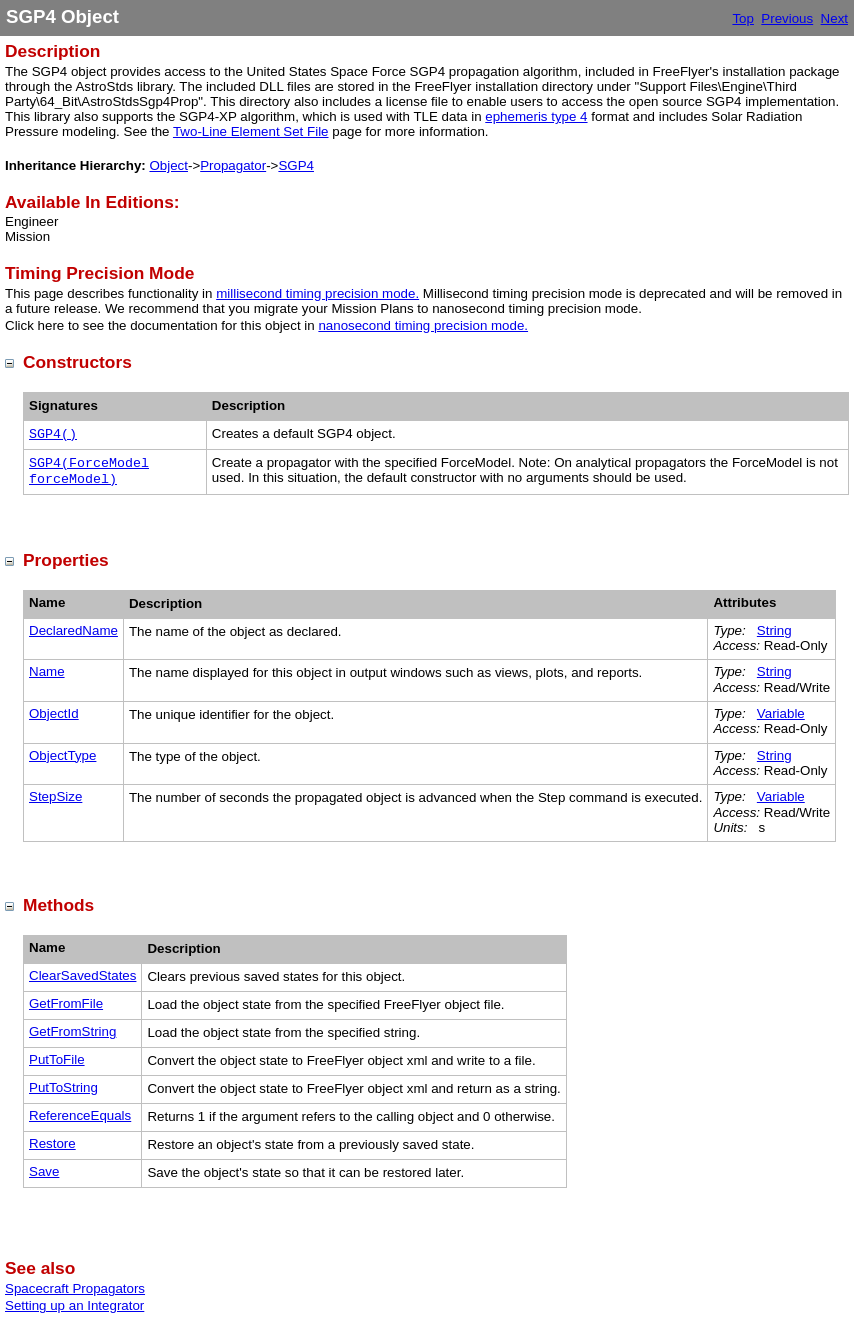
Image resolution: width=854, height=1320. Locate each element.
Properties (66, 560)
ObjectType (62, 755)
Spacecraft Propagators (75, 1288)
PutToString (63, 1087)
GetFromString (72, 1031)
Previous (787, 18)
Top (743, 18)
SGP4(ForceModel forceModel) (89, 471)
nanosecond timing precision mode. (423, 325)
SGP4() (53, 434)
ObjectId (54, 713)
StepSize (55, 796)
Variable (781, 713)
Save (44, 1171)
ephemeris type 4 (536, 116)
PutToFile (57, 1059)
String (774, 630)
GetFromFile (66, 1003)
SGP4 (296, 165)
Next (834, 18)
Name (47, 671)
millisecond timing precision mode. (317, 293)
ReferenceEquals (80, 1115)
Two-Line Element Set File (251, 131)
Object (168, 165)
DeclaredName (73, 630)
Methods (58, 905)
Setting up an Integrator (74, 1305)
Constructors (77, 362)
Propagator (233, 165)
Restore (52, 1143)
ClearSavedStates (82, 975)
